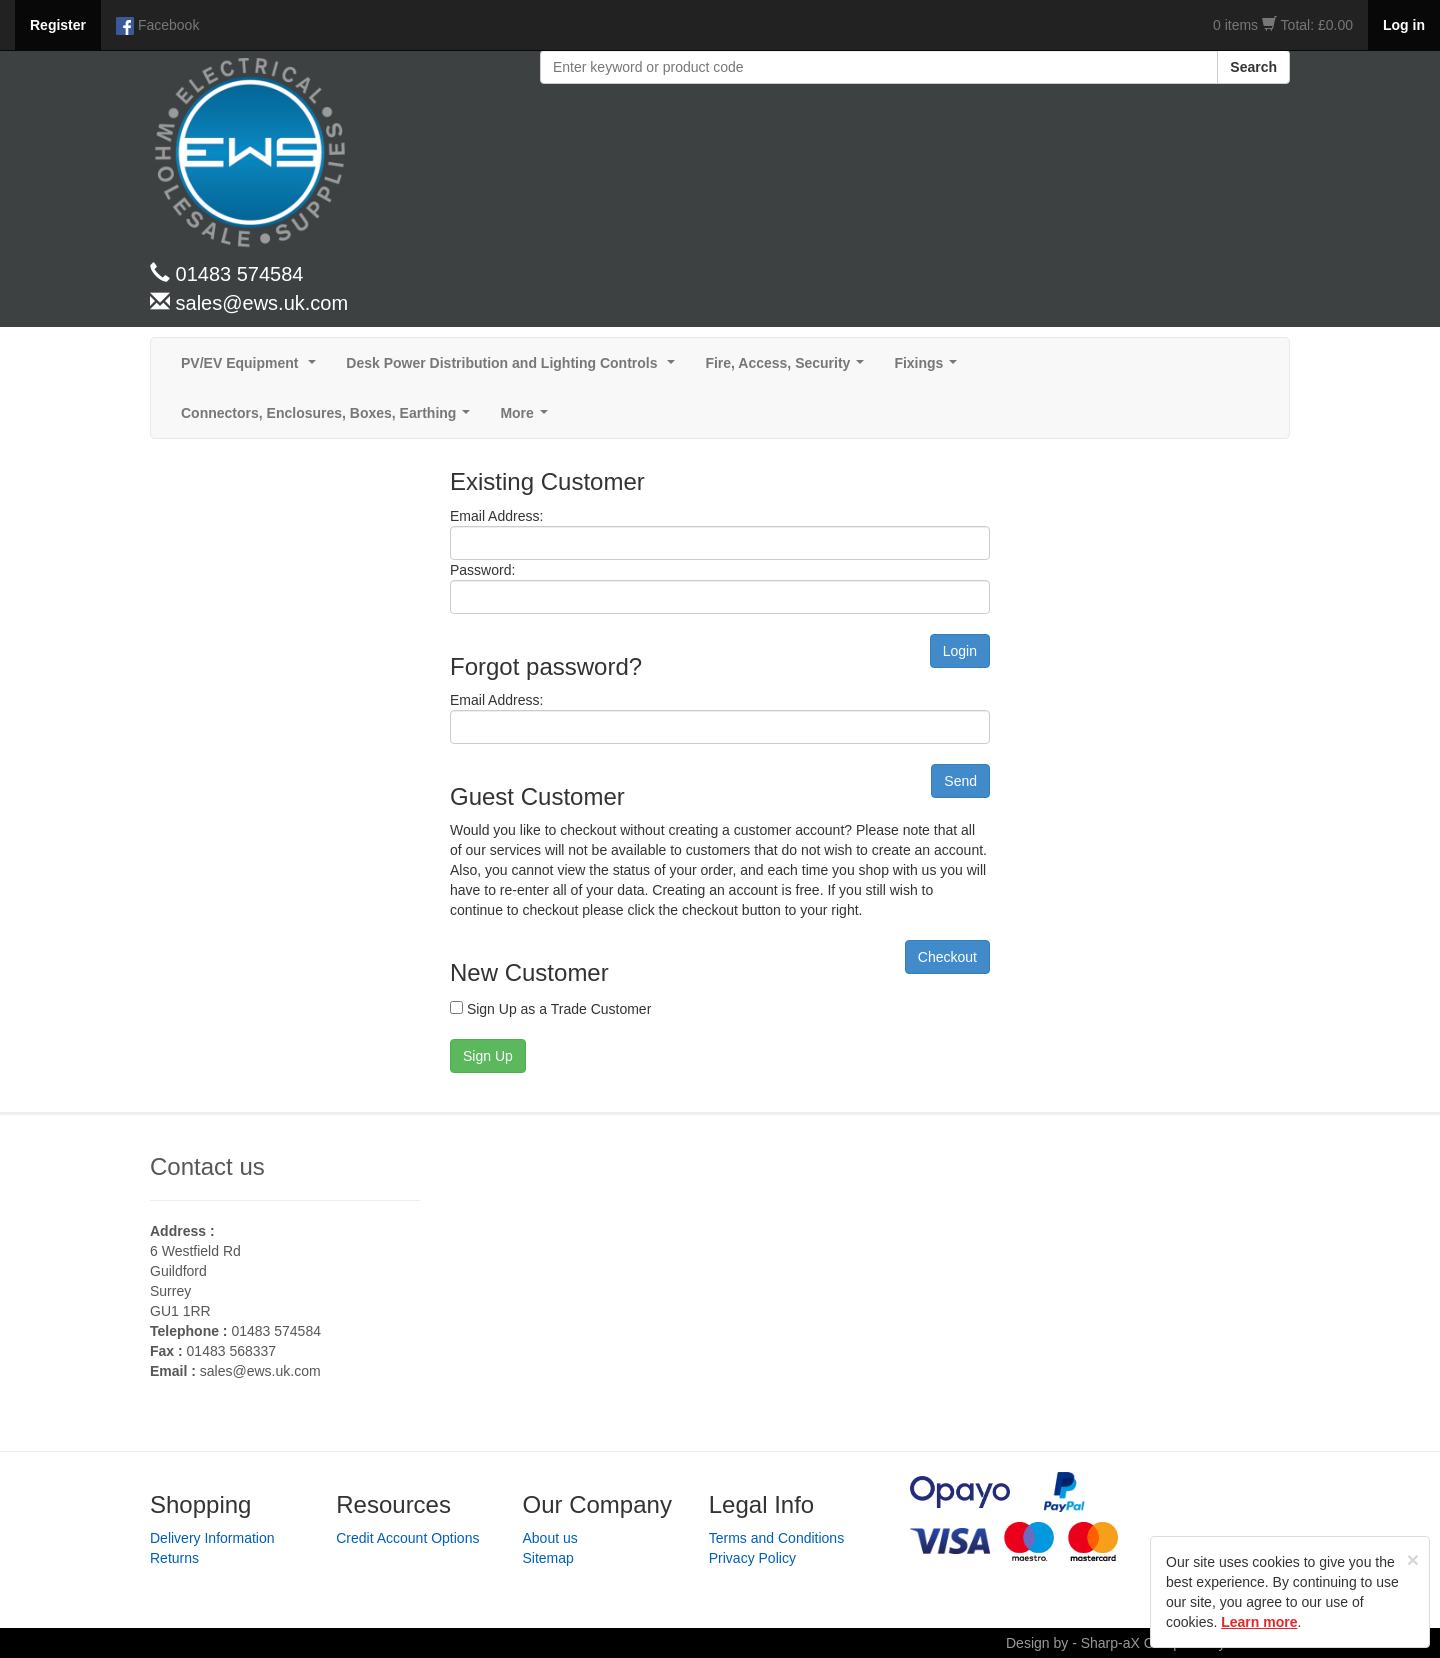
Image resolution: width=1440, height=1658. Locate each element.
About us (550, 1538)
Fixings (929, 368)
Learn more (1259, 1622)
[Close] (1413, 1559)
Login (960, 651)
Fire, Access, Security (788, 368)
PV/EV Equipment (252, 368)
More (527, 418)
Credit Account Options (407, 1538)
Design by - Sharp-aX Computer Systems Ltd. (1148, 1643)
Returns (174, 1558)
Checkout (947, 957)
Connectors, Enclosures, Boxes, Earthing (329, 418)
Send (960, 781)
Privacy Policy (752, 1558)
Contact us (207, 1166)
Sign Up (488, 1056)
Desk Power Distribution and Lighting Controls (514, 368)
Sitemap (548, 1558)
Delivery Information (212, 1538)
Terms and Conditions (776, 1538)
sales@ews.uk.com (260, 1371)
